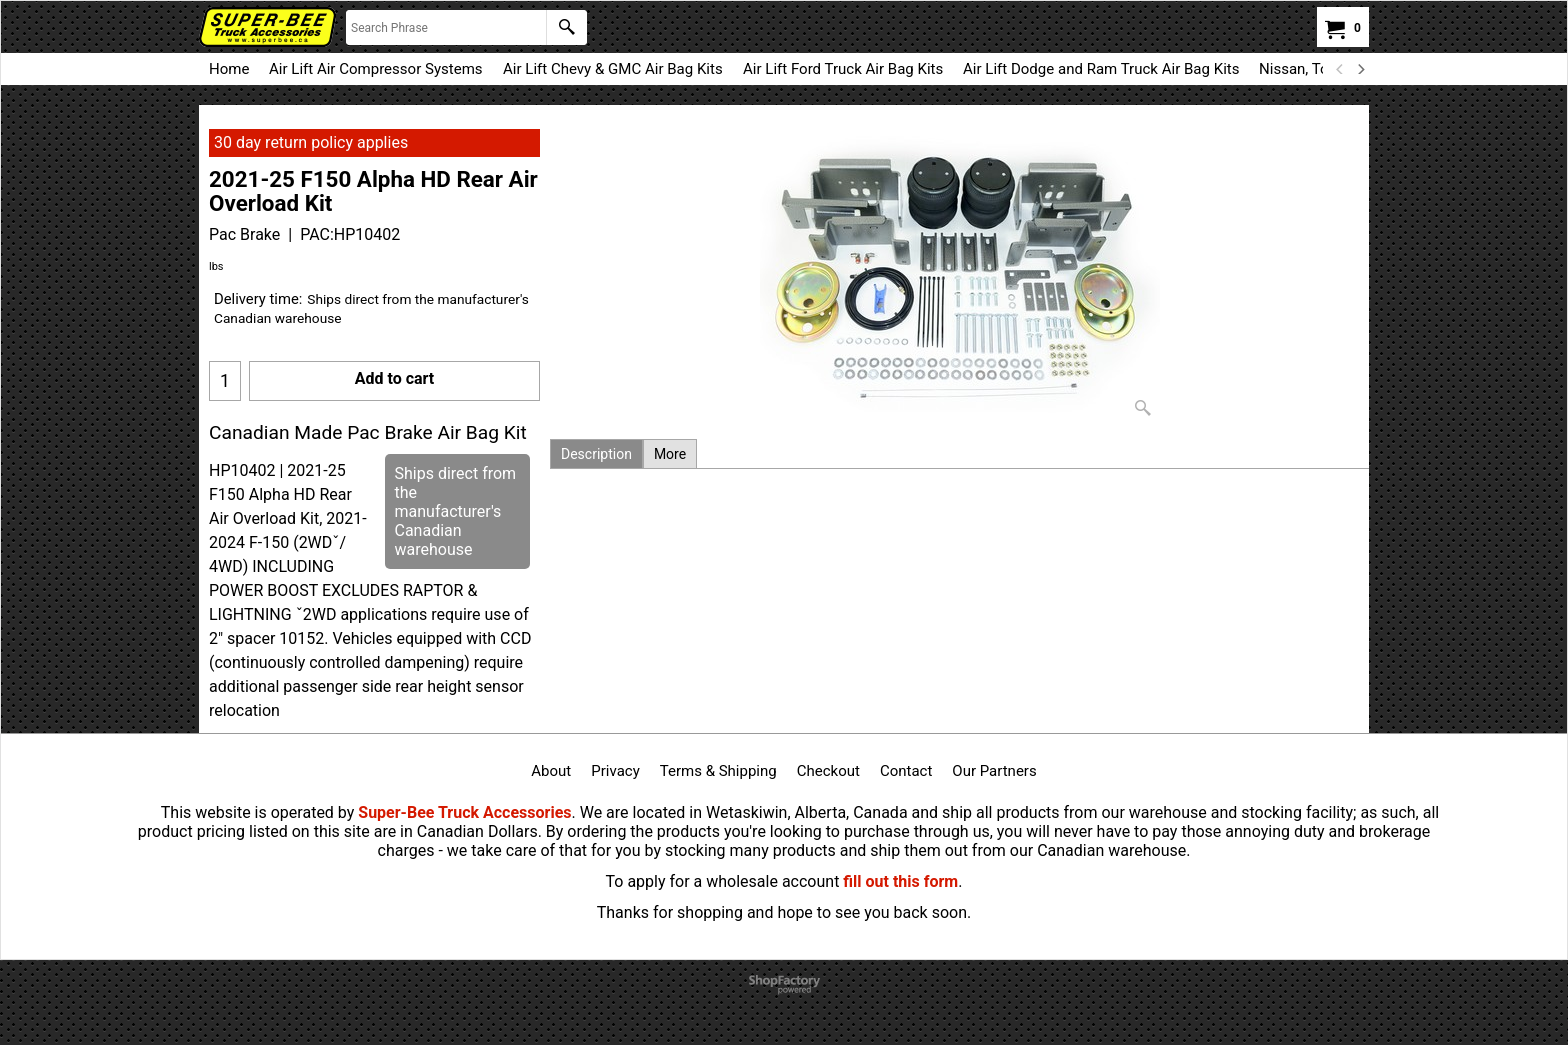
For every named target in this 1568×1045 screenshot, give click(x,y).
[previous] (1340, 69)
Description (596, 454)
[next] (1360, 69)
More (670, 454)
